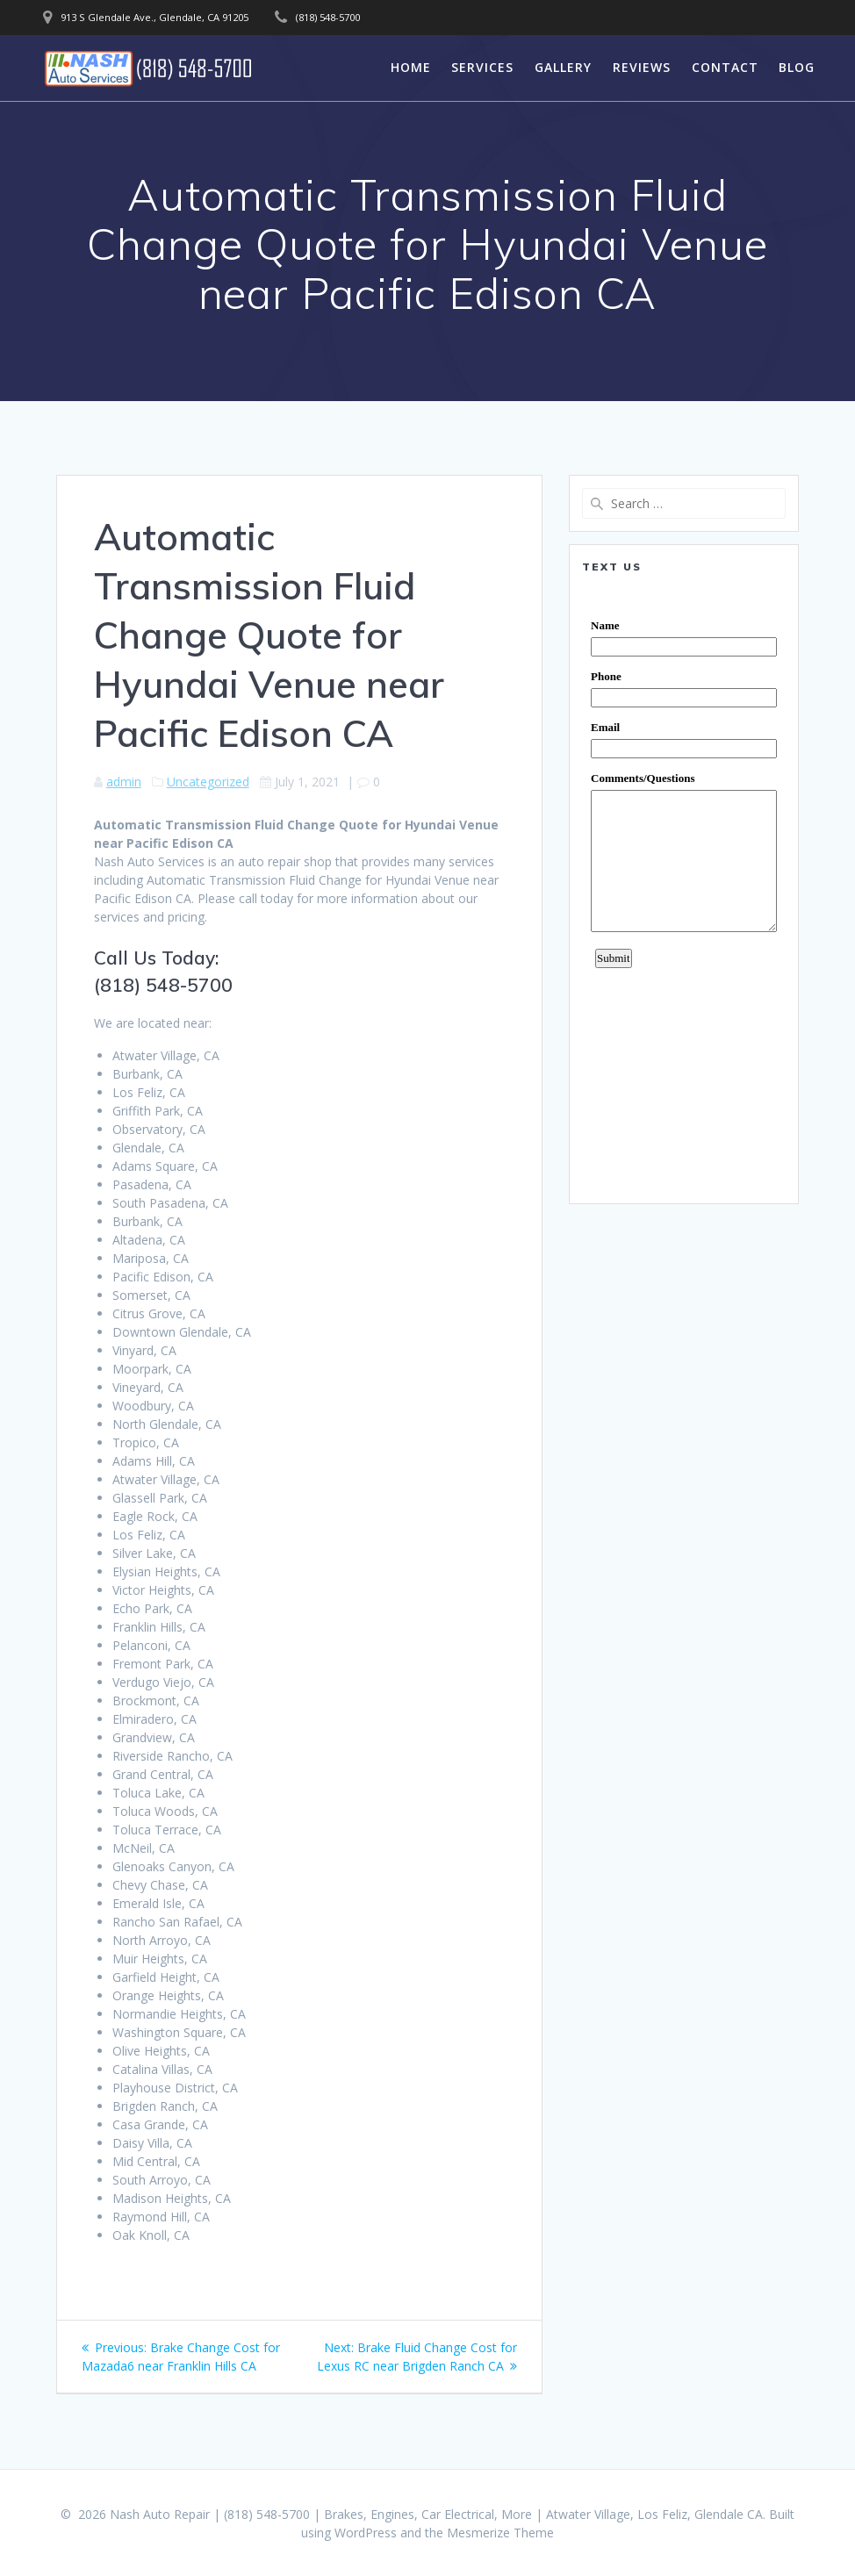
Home (411, 67)
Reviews (642, 67)
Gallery (563, 67)
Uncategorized (208, 781)
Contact (725, 67)
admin (123, 781)
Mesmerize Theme (500, 2532)
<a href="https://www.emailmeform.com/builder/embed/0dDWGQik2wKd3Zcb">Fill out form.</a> (684, 888)
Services (482, 67)
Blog (797, 67)
